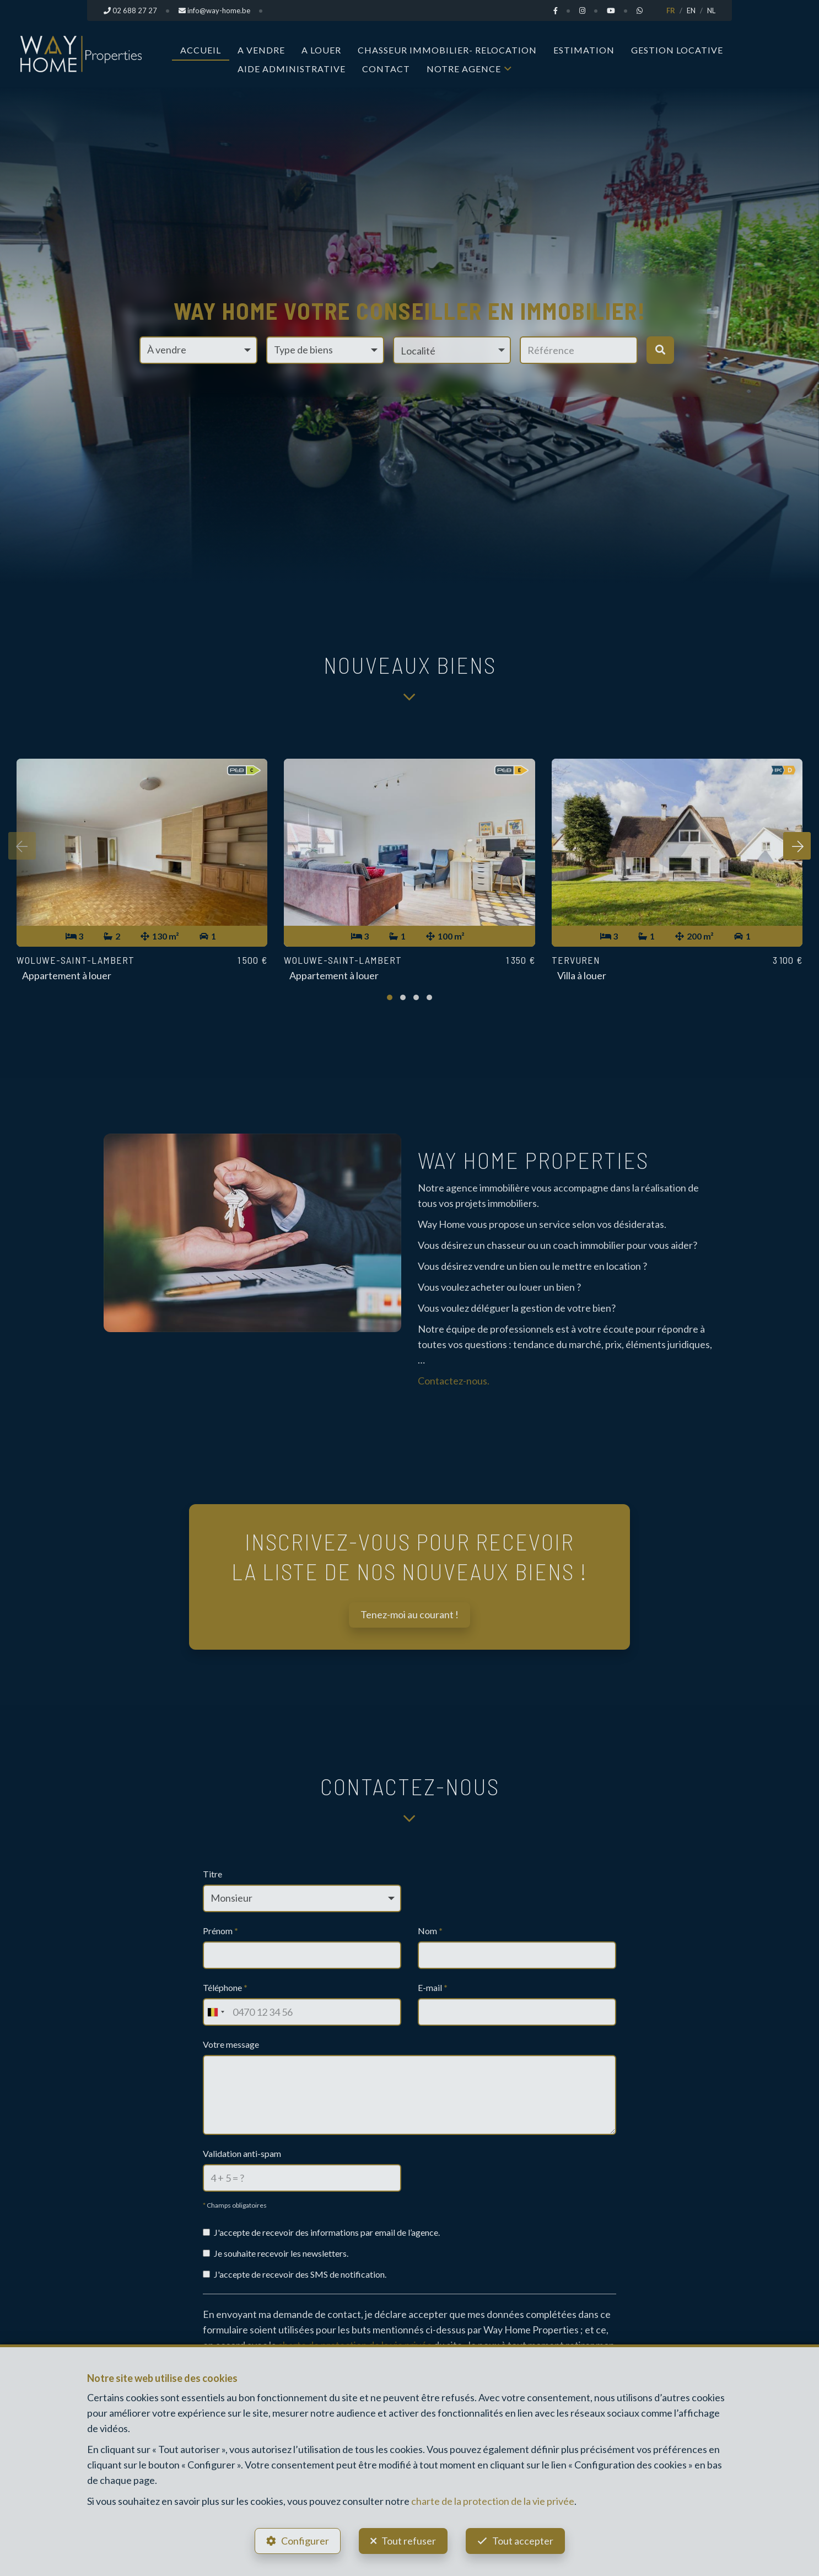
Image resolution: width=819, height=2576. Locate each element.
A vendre (261, 50)
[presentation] (22, 846)
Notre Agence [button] (464, 68)
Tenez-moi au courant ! (409, 1614)
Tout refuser (408, 2541)
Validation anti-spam (242, 2153)
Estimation (584, 50)
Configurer (305, 2541)
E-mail (433, 1987)
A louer (321, 50)
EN (691, 10)
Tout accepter (522, 2541)
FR (670, 10)
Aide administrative (292, 68)
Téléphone (225, 1987)
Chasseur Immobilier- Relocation (447, 50)
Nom (430, 1930)
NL (711, 10)
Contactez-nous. (453, 1381)
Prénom (220, 1930)
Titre (212, 1874)
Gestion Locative (677, 50)
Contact (386, 68)
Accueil (200, 50)
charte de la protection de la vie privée (492, 2501)
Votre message (231, 2044)
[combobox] (215, 2012)
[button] (452, 350)
